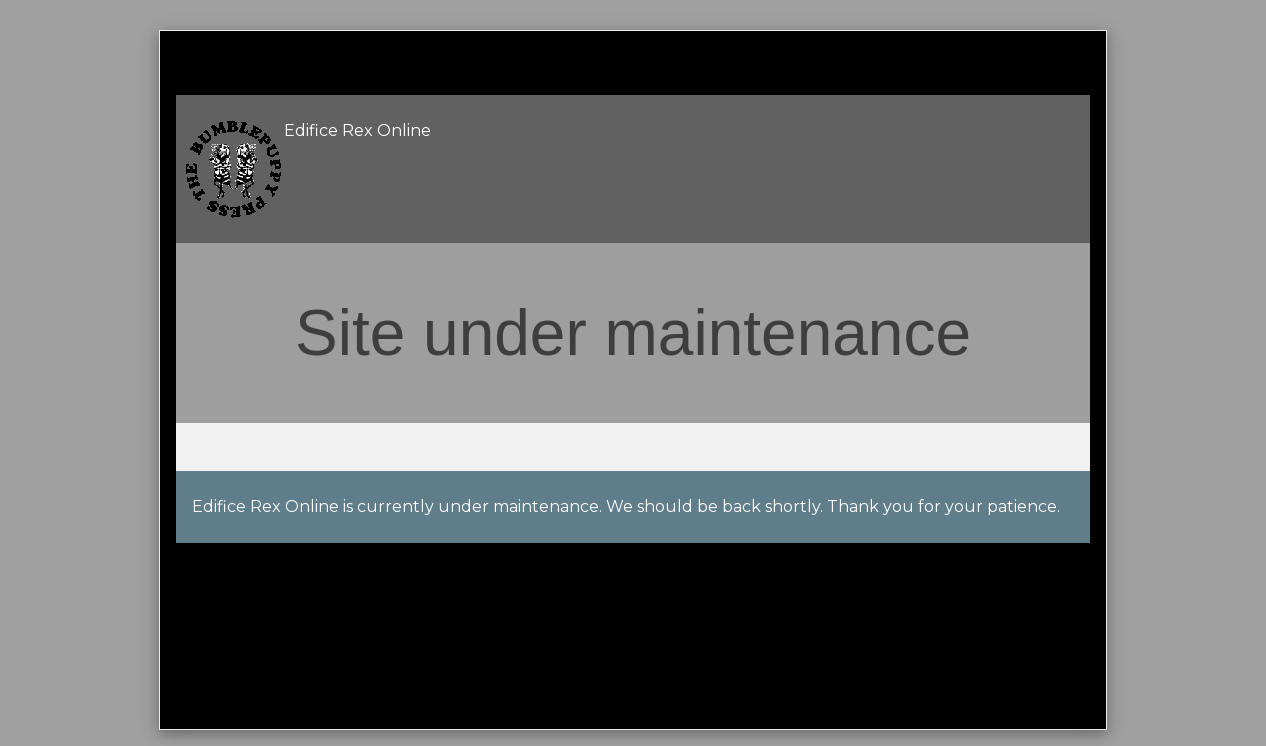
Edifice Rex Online (357, 130)
